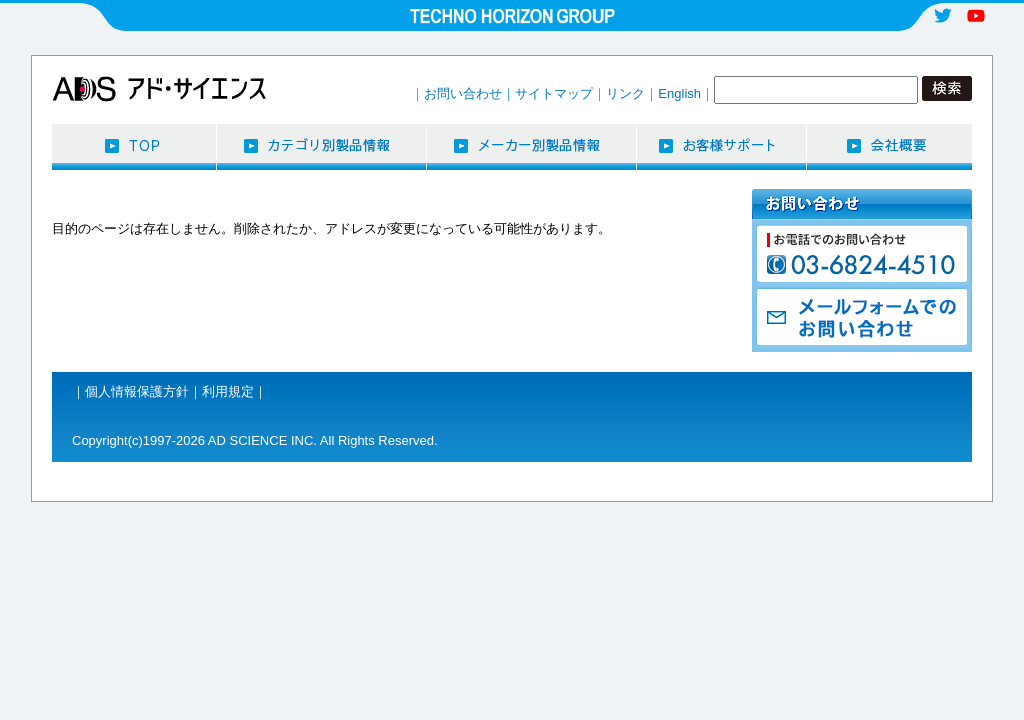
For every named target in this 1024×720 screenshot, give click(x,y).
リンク (625, 93)
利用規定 (228, 391)
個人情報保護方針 (137, 391)
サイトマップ (554, 93)
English (679, 93)
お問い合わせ (463, 93)
